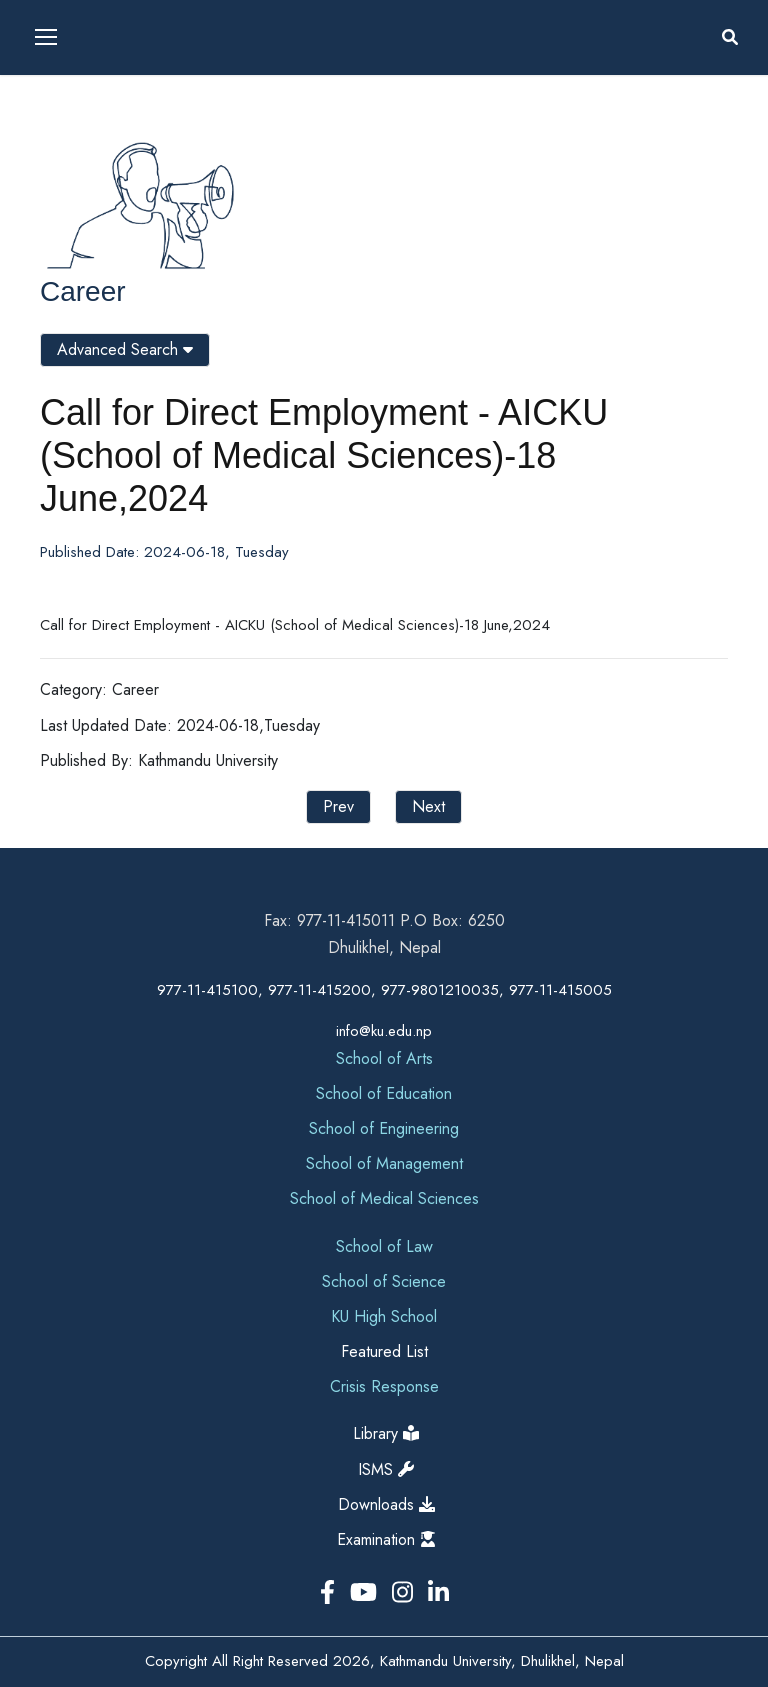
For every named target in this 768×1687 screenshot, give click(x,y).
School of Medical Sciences (384, 1198)
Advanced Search (125, 349)
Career (83, 291)
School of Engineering (384, 1128)
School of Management (384, 1163)
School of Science (384, 1281)
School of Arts (384, 1058)
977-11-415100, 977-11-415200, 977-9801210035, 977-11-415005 (384, 990)
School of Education (384, 1093)
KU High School (384, 1316)
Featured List (384, 1351)
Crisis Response (384, 1386)
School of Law (384, 1246)
